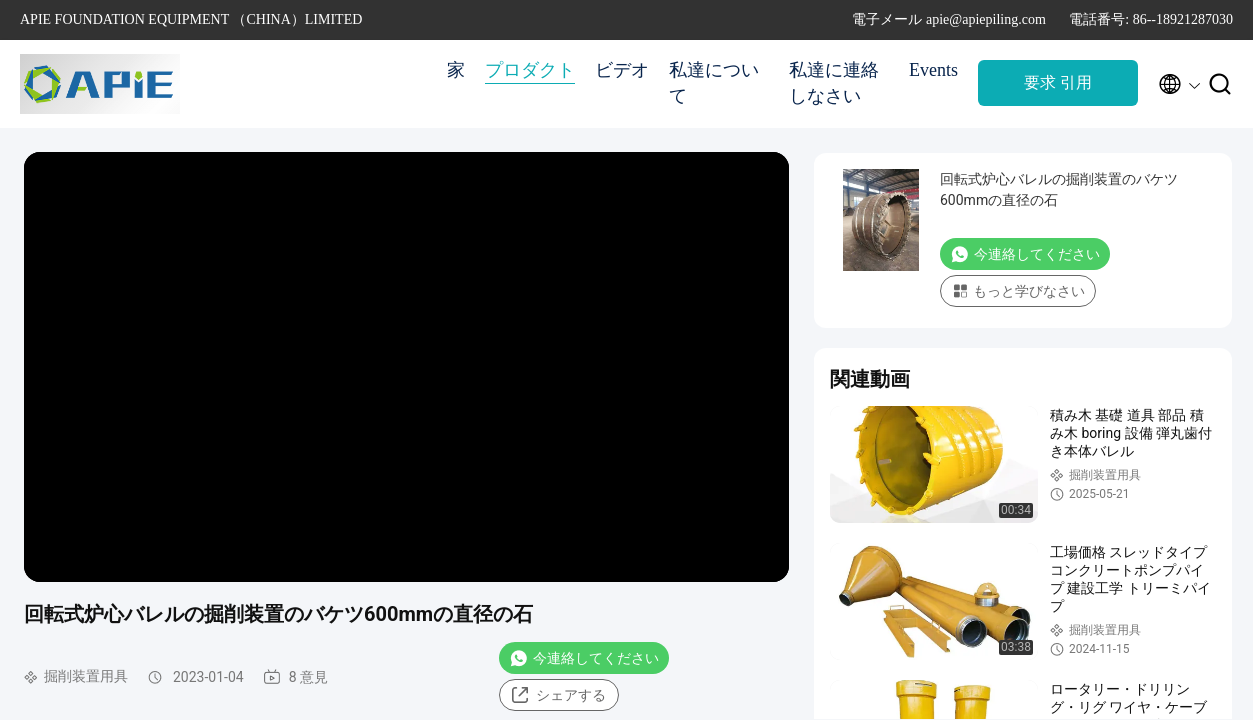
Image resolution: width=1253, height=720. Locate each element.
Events (933, 70)
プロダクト (530, 70)
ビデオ (622, 70)
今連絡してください (584, 658)
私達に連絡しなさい (834, 83)
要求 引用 (1058, 82)
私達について (714, 83)
